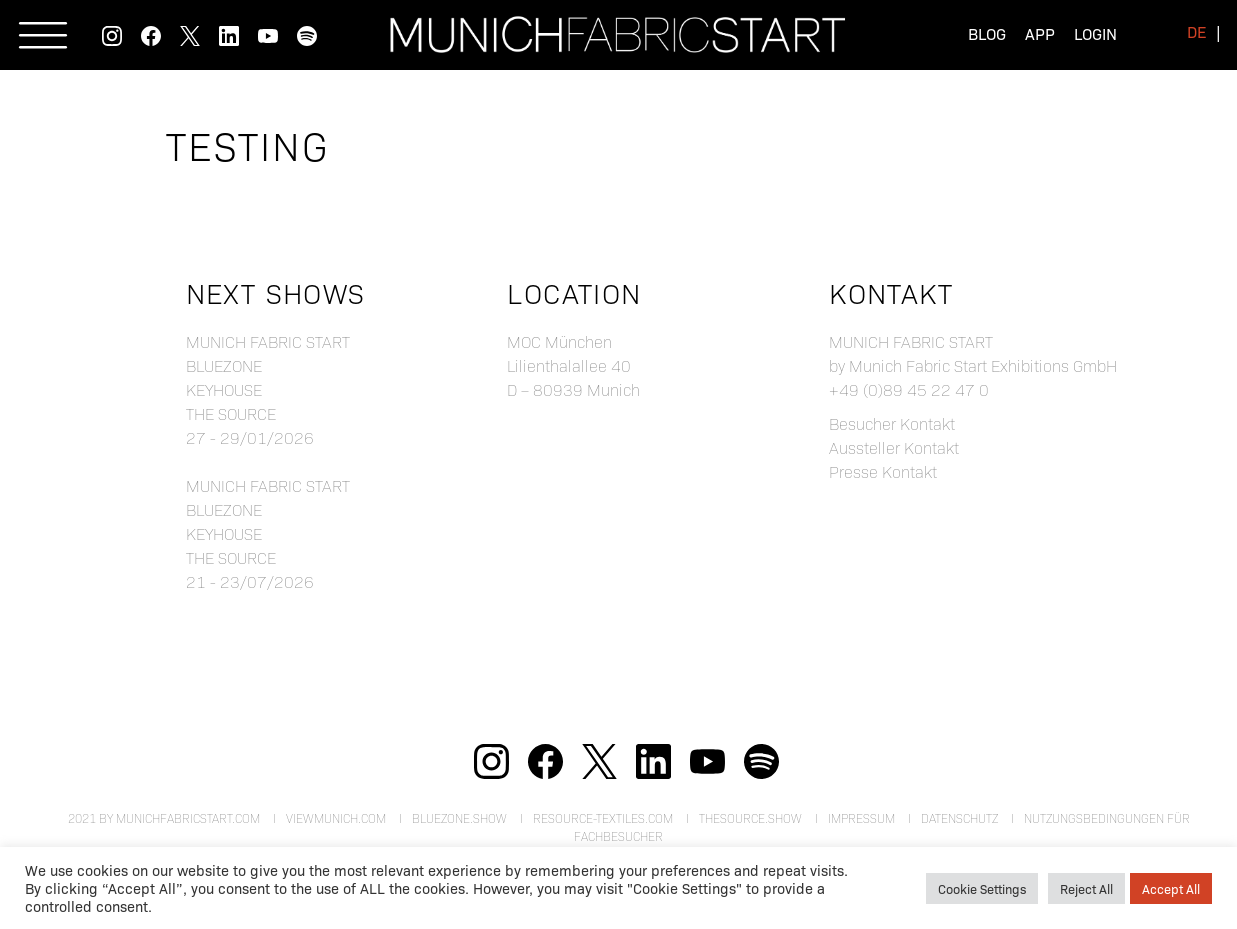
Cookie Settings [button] (982, 888)
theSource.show (750, 818)
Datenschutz (959, 818)
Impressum (861, 818)
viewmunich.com (336, 818)
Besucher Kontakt (892, 423)
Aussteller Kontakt (894, 447)
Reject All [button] (1086, 888)
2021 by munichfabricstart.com (164, 818)
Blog (987, 33)
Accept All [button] (1171, 888)
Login (1095, 33)
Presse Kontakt (883, 471)
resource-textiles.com (603, 818)
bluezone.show (459, 818)
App (1040, 33)
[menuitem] (1196, 31)
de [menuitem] (1196, 31)
